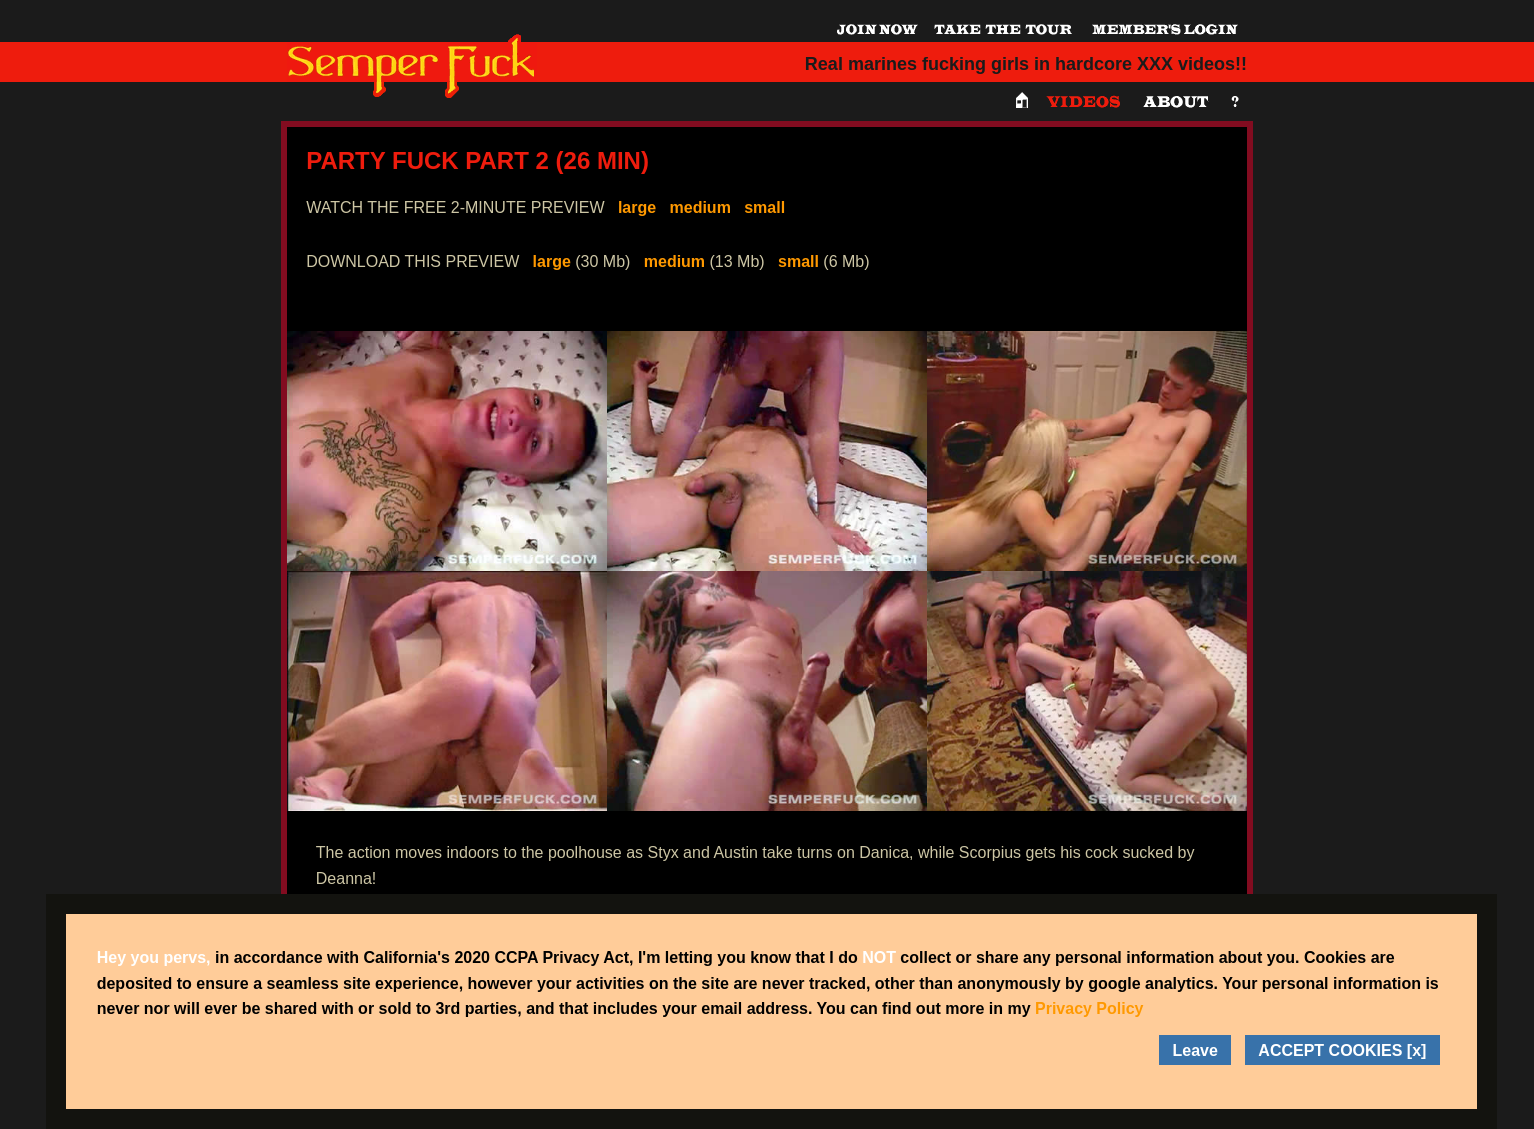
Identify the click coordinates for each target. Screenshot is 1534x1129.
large (637, 207)
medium (700, 207)
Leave (1195, 1050)
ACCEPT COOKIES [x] (1342, 1050)
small (764, 207)
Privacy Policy (1089, 1008)
